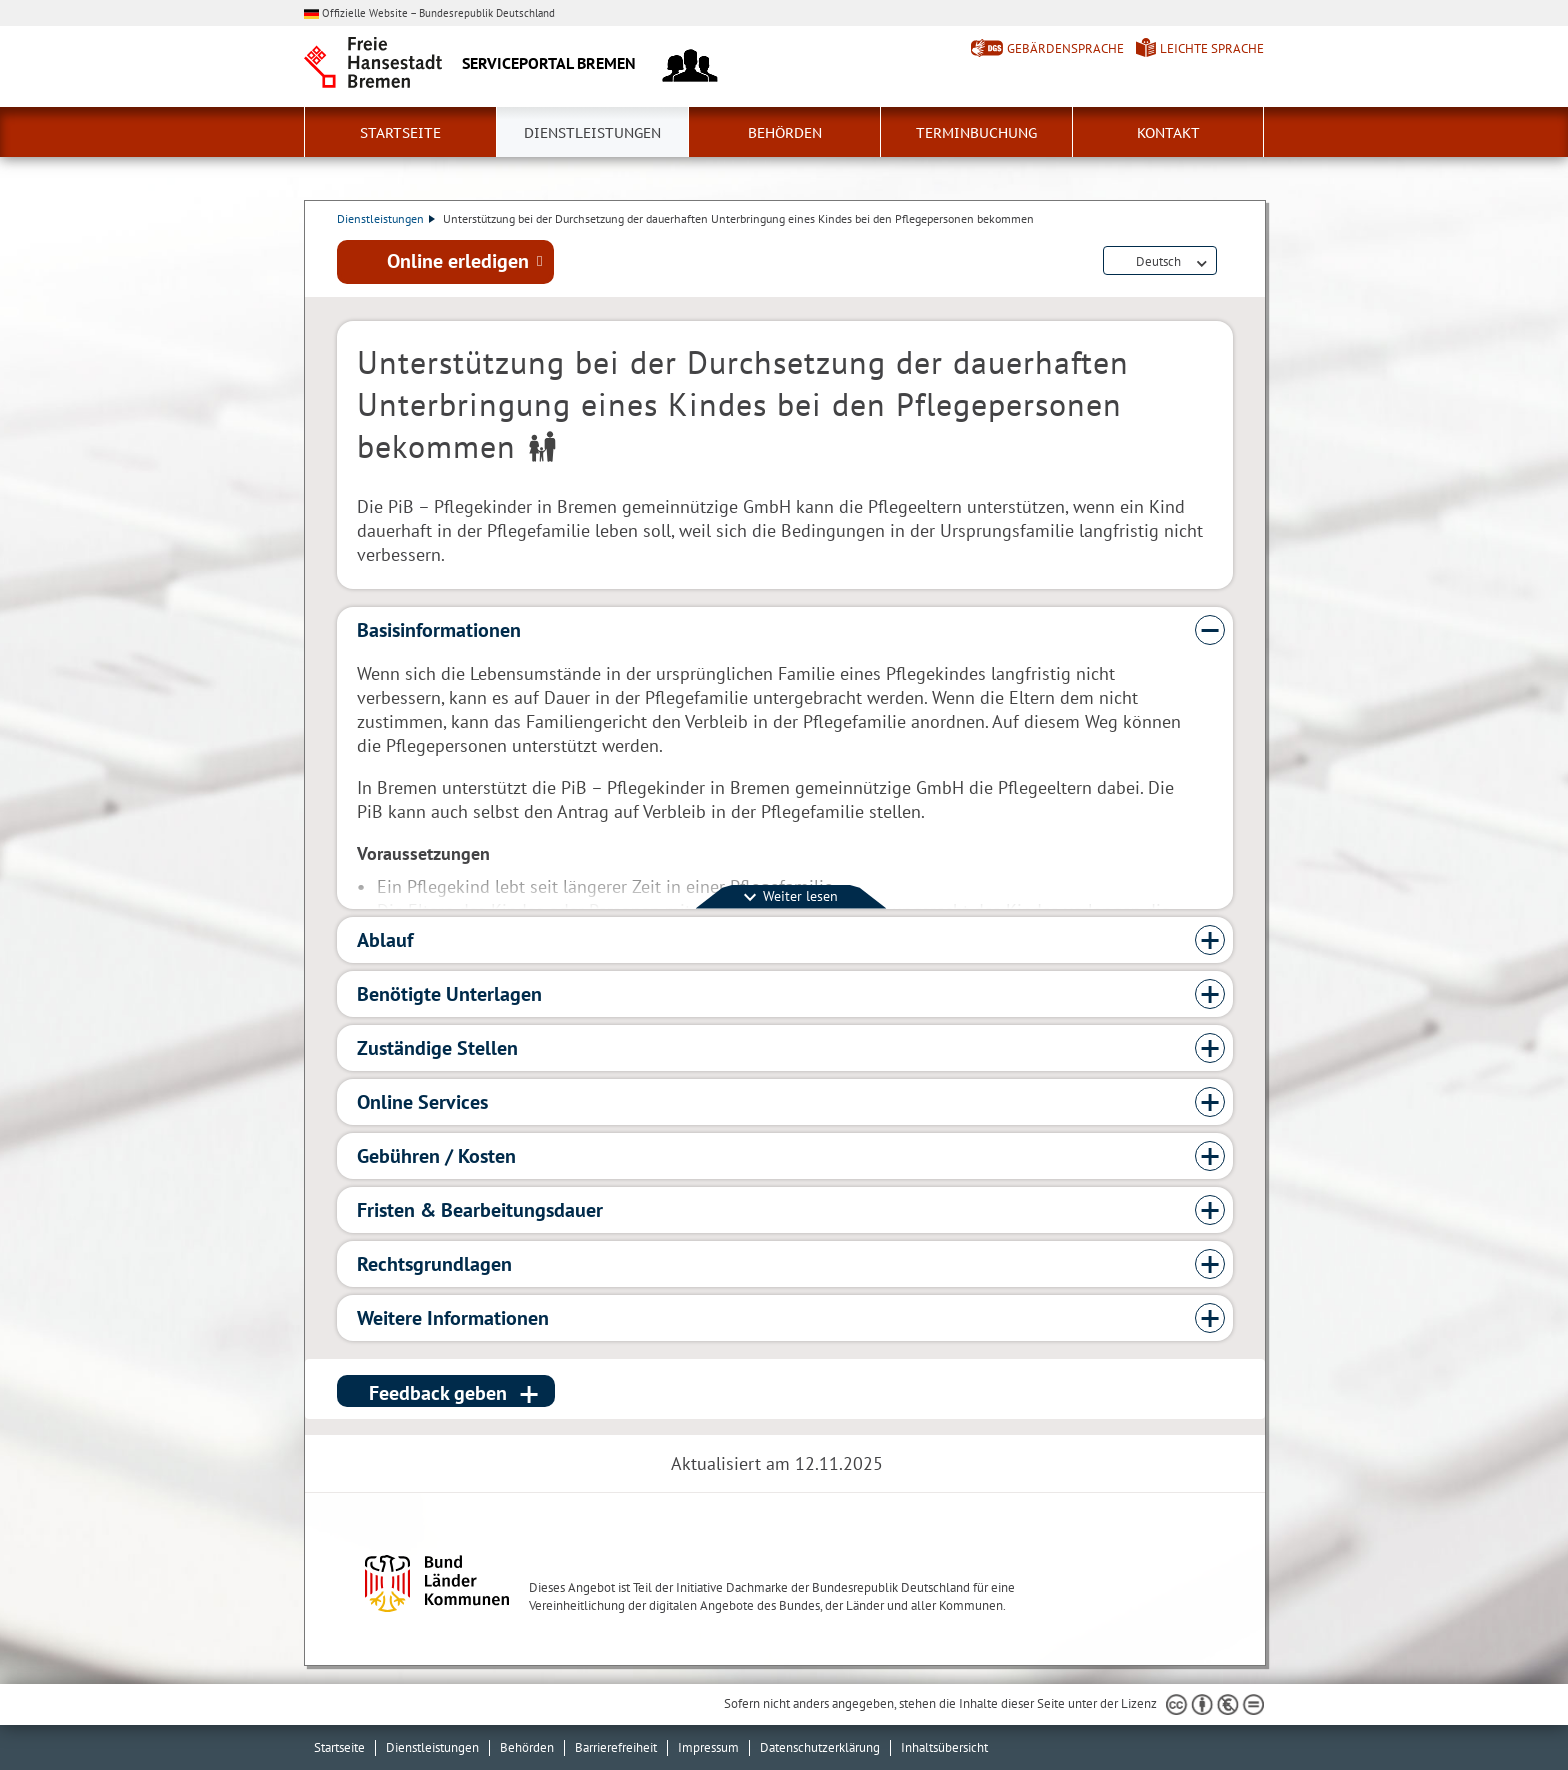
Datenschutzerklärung (820, 1747)
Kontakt (1168, 133)
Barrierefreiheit (616, 1747)
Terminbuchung (976, 133)
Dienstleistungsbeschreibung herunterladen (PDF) (1229, 262)
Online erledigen (458, 261)
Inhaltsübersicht (944, 1747)
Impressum (708, 1747)
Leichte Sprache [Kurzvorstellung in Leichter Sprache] (1212, 48)
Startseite (400, 133)
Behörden (785, 133)
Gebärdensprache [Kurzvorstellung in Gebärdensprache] (1065, 48)
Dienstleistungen (592, 133)
